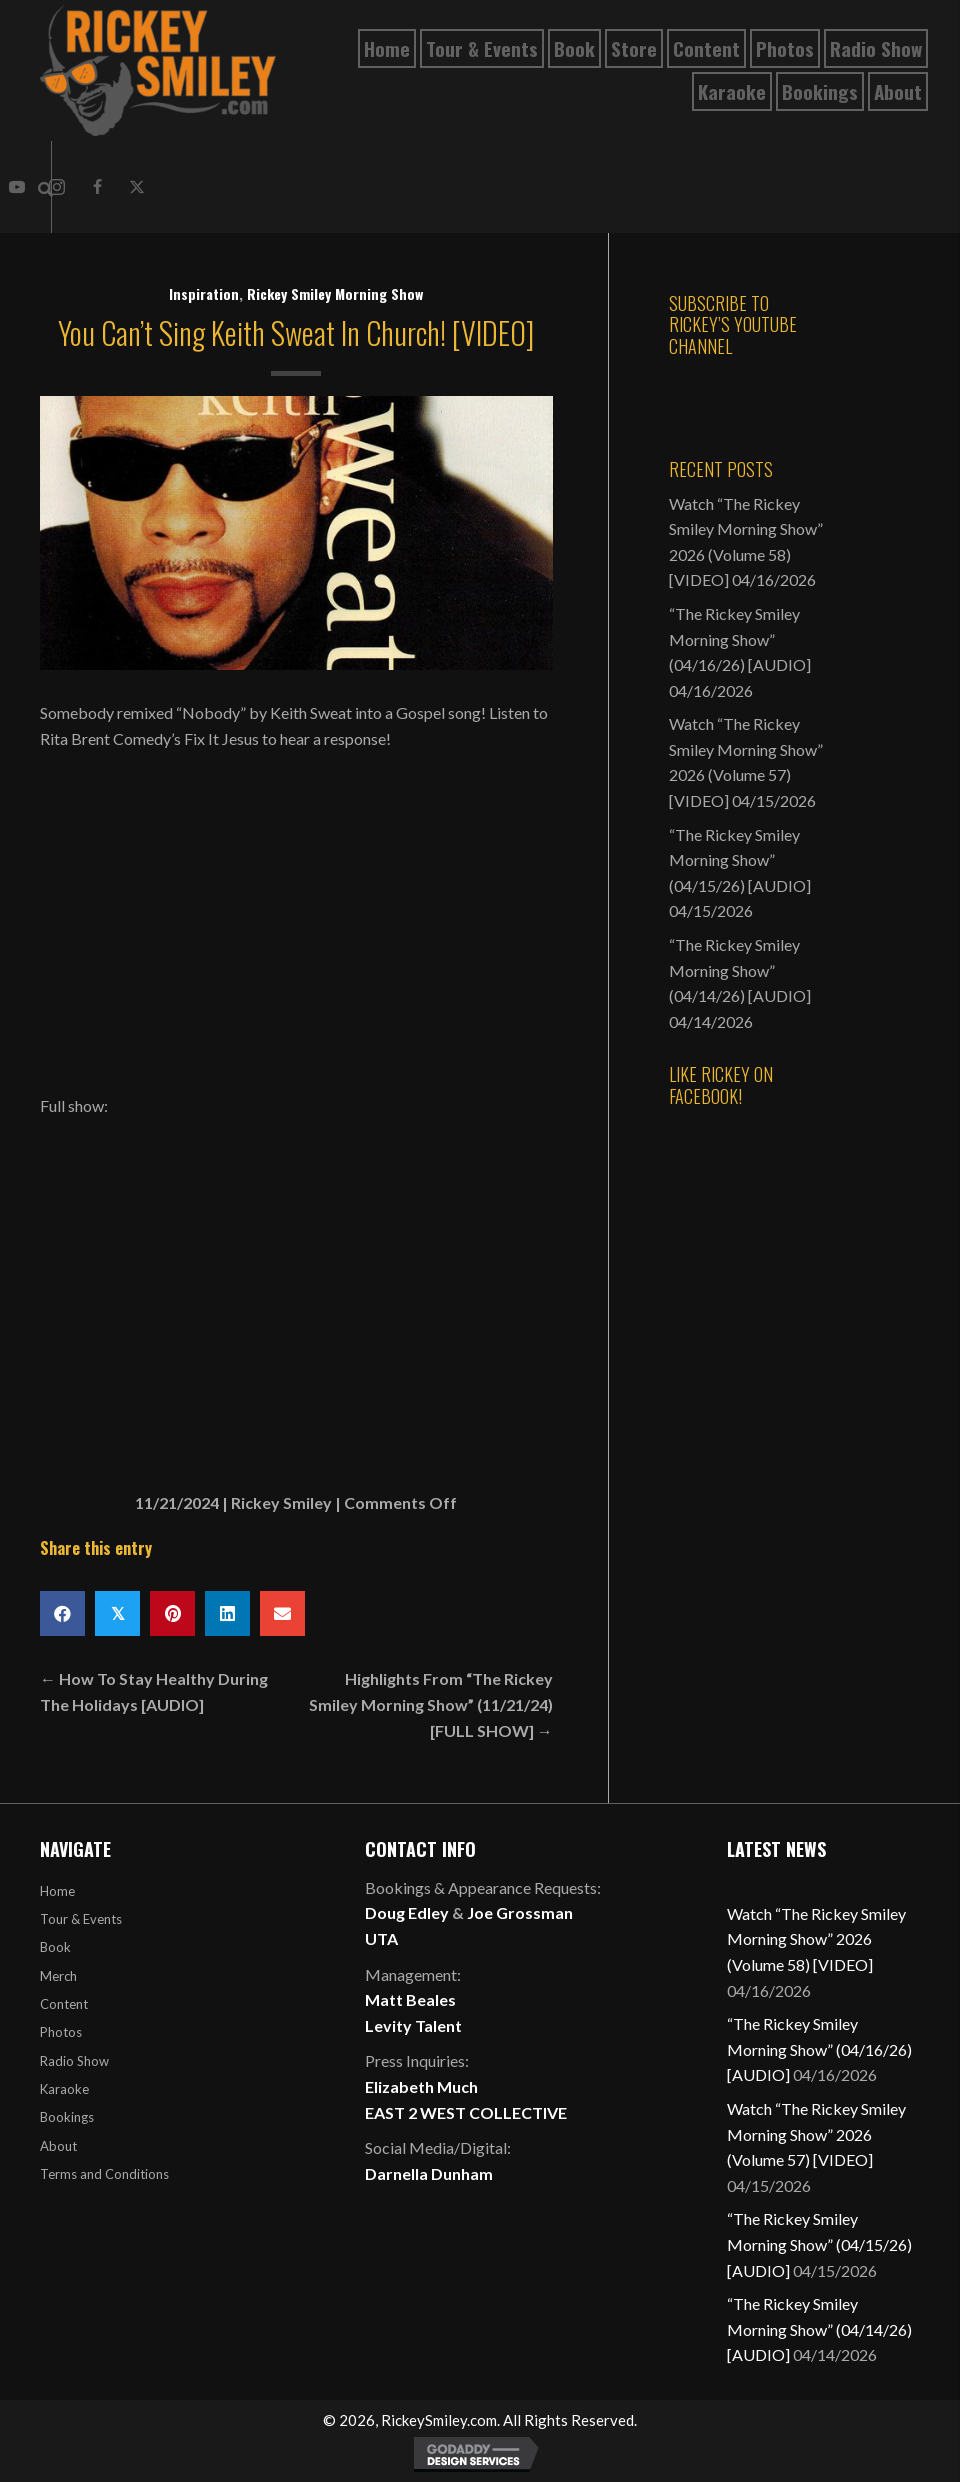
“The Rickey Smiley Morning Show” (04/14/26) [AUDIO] (740, 970)
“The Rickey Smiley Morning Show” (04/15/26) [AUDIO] (740, 860)
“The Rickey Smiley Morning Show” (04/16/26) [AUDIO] (740, 639)
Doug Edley (407, 1912)
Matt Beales (410, 1999)
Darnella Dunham (429, 2173)
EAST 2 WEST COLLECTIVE (466, 2112)
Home (57, 1891)
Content (64, 2004)
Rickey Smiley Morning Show (335, 293)
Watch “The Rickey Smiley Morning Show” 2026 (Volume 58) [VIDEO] (816, 1939)
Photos (61, 2032)
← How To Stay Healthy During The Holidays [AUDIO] (154, 1691)
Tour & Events (81, 1919)
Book (55, 1947)
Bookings (67, 2117)
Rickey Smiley (281, 1502)
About (58, 2146)
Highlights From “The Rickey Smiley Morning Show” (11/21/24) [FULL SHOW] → (431, 1704)
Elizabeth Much (421, 2086)
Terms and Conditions (104, 2174)
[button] (17, 187)
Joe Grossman (520, 1912)
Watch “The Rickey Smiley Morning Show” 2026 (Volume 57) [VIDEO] (816, 2134)
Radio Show (74, 2061)
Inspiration (204, 293)
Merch (58, 1976)
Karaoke (64, 2089)
